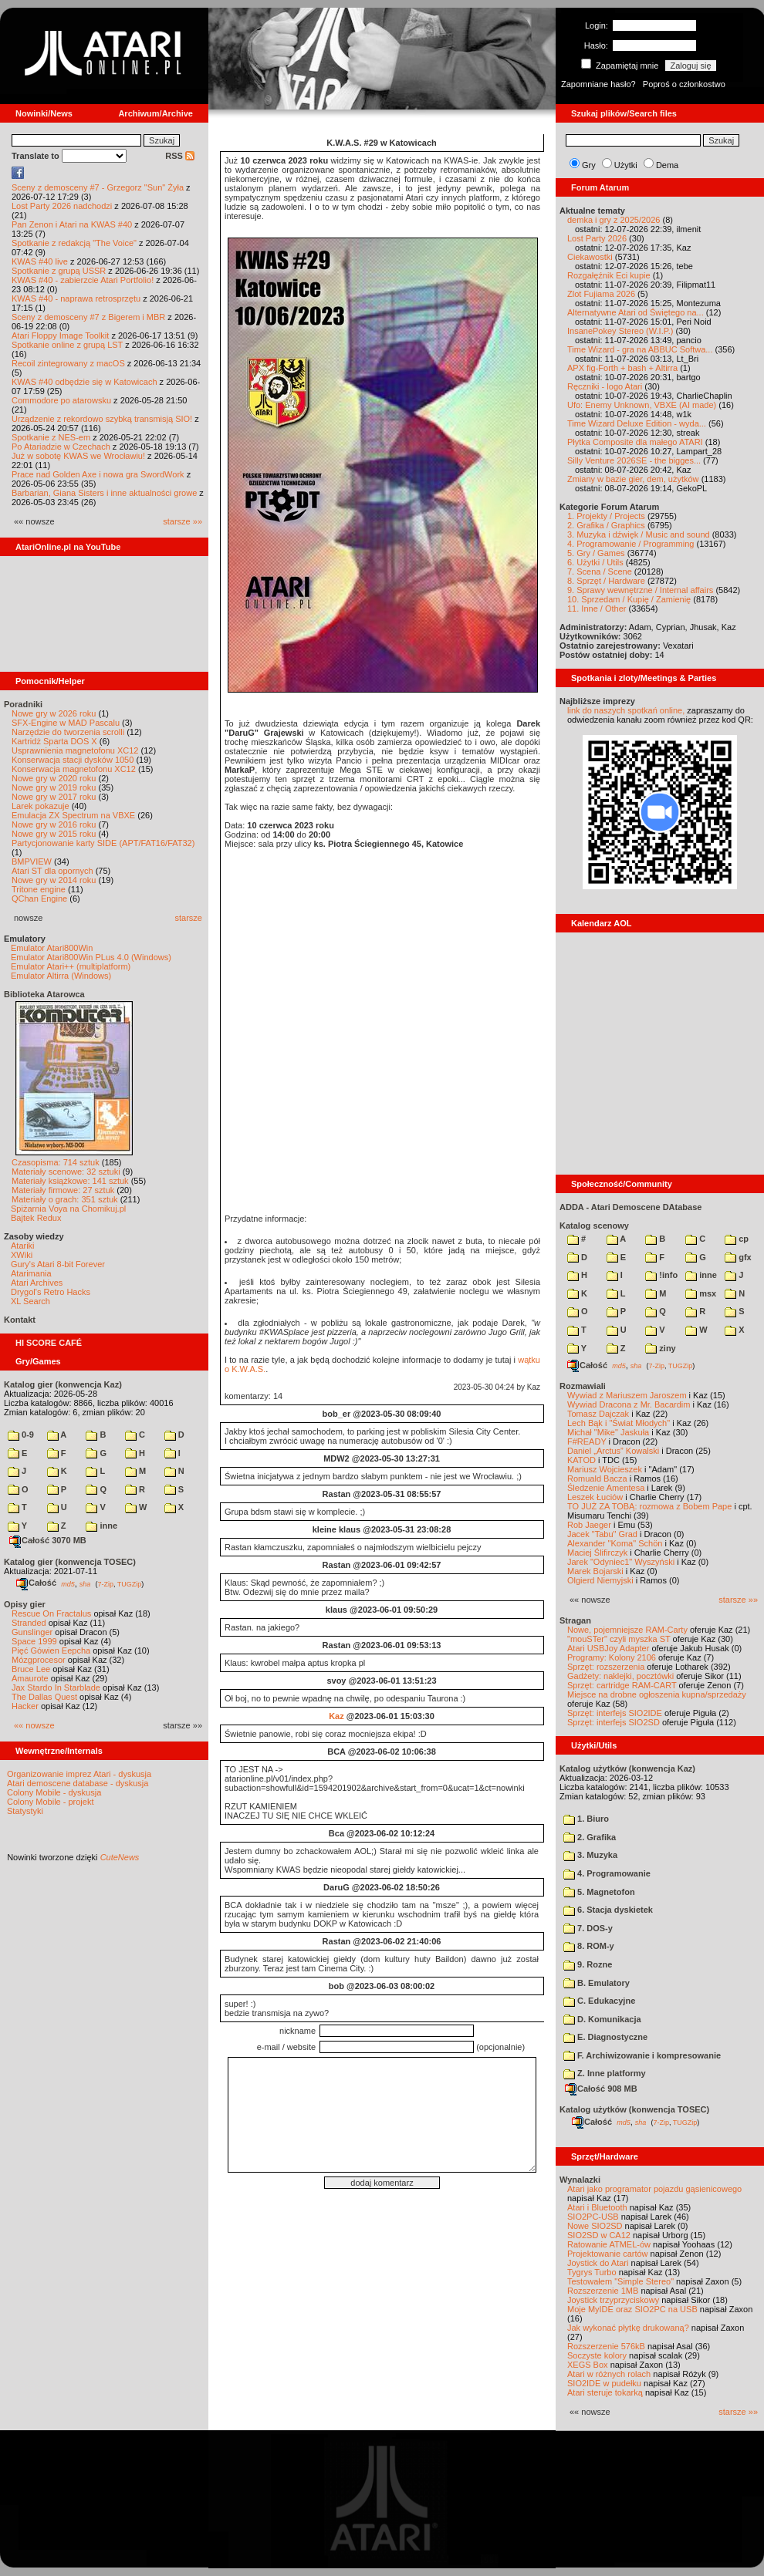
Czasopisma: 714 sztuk (56, 1162)
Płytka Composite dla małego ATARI (635, 442)
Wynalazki (579, 2179)
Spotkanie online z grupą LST (67, 344)
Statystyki (25, 1811)
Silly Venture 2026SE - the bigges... (634, 460)
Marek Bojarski (595, 1571)
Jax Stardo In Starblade (56, 1687)
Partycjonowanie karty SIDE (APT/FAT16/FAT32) (103, 843)
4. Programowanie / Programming (630, 543)
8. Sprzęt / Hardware (606, 580)
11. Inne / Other (596, 608)
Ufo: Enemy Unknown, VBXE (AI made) (641, 405)
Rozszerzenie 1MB (602, 2290)
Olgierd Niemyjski (600, 1580)
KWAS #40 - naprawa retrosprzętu (76, 298)
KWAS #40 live (40, 261)
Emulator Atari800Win (52, 948)
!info (661, 1275)
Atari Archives (37, 1282)
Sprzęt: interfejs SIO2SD (613, 1722)
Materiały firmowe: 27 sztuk (63, 1190)
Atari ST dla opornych (52, 870)
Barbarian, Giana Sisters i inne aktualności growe (104, 492)
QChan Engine (39, 898)
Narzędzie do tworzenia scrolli (68, 732)
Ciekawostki (590, 256)
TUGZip (129, 1583)
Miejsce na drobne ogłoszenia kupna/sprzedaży (656, 1694)
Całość (36, 1582)
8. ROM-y (588, 1946)
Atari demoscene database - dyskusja (77, 1783)
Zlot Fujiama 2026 (601, 293)
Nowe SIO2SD (595, 2225)
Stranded (29, 1622)
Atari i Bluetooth (597, 2207)
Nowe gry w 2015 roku (54, 833)
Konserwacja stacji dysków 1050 (73, 759)
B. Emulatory (596, 1983)
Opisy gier (25, 1604)
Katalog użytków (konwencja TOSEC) (634, 2109)
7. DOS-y (588, 1928)
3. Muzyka (590, 1855)
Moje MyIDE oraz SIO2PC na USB (632, 2309)
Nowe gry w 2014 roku (54, 880)
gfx (738, 1257)
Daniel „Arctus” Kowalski (613, 1450)
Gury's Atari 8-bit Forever (58, 1264)
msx (700, 1293)
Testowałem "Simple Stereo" (620, 2281)
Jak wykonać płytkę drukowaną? (628, 2327)
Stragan (575, 1620)
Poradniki (23, 704)
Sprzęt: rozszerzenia (605, 1666)
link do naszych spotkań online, (626, 710)
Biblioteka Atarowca (44, 994)
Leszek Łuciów (595, 1497)
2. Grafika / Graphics (606, 525)
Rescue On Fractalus (51, 1613)
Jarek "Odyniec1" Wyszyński (620, 1561)
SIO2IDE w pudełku (604, 2383)
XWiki (21, 1254)
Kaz (336, 1716)
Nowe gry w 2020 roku (54, 778)
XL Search (30, 1301)
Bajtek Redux (36, 1217)
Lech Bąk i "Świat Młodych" (618, 1423)
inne (101, 1525)
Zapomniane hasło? (598, 84)
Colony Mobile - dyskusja (54, 1792)
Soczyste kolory (597, 2355)
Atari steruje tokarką (605, 2392)
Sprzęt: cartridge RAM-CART (621, 1685)
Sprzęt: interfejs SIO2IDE (614, 1713)
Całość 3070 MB (47, 1540)
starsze (188, 917)
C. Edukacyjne (599, 2000)
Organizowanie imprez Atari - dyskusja (79, 1774)
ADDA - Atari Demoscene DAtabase (630, 1207)
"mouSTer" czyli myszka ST (619, 1639)
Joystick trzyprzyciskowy (613, 2300)
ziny (660, 1348)
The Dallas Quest (44, 1696)
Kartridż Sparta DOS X (54, 741)
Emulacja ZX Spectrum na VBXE (73, 815)
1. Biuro (586, 1818)
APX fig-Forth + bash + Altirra (622, 368)
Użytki (625, 165)
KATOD (581, 1460)
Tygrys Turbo (592, 2272)
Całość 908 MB (601, 2088)
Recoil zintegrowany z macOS (68, 363)
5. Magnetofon (599, 1892)
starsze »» (182, 521)
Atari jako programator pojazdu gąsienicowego (654, 2188)
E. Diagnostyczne (605, 2037)
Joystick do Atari (597, 2262)
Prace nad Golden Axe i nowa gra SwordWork (98, 474)
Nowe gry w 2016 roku (54, 824)
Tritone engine (39, 889)
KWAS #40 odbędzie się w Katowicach (84, 381)
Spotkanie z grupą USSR (59, 270)
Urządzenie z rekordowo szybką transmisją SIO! (102, 418)
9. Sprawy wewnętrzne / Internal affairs (640, 590)
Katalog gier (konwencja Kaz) (63, 1384)
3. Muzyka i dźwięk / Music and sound (638, 534)
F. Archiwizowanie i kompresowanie (642, 2055)
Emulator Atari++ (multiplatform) (70, 966)
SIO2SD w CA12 (598, 2235)
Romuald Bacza (597, 1478)
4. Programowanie (607, 1873)
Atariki (23, 1245)
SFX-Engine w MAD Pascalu (66, 722)
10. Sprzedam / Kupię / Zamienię (629, 599)
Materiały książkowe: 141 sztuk (70, 1180)
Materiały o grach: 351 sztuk (65, 1199)
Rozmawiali (582, 1386)
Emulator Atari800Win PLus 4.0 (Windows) (91, 957)
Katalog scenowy (594, 1225)
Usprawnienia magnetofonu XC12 (75, 750)
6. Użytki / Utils (595, 562)
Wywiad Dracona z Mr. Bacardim (628, 1404)
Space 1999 (34, 1641)
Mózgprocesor (39, 1659)
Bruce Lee (31, 1669)
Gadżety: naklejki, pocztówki (620, 1676)
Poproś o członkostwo (684, 84)
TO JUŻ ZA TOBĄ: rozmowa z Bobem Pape (649, 1506)
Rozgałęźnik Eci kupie (609, 275)
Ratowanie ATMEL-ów (609, 2244)
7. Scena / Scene (599, 571)
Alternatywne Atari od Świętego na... (635, 312)
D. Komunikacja (602, 2019)
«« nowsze (34, 1725)
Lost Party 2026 (597, 238)
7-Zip (105, 1583)
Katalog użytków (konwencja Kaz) (627, 1768)
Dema (667, 165)
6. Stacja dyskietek (608, 1909)
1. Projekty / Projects (606, 516)
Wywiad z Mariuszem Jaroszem (627, 1395)
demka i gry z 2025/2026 (613, 219)
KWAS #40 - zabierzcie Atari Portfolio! (83, 280)
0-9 (21, 1434)
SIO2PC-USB (593, 2216)
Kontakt (19, 1319)
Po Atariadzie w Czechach (61, 446)
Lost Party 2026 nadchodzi (62, 206)
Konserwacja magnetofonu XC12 (74, 769)
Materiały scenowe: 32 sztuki (66, 1171)
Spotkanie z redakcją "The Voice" (74, 243)
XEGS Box (587, 2364)
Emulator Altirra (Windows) (61, 975)
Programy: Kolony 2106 (611, 1657)
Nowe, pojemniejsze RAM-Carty (627, 1629)
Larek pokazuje (40, 806)
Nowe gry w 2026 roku (54, 713)
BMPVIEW (32, 861)
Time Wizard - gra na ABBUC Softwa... (639, 349)
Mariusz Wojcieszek (604, 1469)
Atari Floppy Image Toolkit (61, 335)
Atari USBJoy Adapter (608, 1648)
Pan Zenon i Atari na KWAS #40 (72, 224)
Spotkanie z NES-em (51, 437)
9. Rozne (587, 1964)
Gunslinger (32, 1632)
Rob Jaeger (589, 1524)
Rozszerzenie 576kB (606, 2346)
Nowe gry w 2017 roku (54, 796)
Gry (589, 165)
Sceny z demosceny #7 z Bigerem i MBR (88, 317)
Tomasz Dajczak (598, 1413)
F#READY (587, 1441)
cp (737, 1238)
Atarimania (31, 1273)
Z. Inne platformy (604, 2073)
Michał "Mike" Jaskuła (608, 1432)
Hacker (25, 1706)
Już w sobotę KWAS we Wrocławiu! (78, 455)
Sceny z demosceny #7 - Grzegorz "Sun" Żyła (98, 187)
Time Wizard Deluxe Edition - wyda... (636, 423)
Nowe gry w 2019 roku (54, 787)
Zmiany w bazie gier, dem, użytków (633, 479)
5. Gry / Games (596, 553)
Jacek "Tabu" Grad (602, 1534)
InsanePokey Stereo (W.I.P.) (620, 330)
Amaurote (30, 1678)
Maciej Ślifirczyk (597, 1552)
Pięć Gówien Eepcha (51, 1650)
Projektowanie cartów (607, 2253)
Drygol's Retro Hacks (50, 1291)
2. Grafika (589, 1837)
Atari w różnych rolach (609, 2374)
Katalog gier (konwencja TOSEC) (70, 1561)
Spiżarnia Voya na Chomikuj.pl (68, 1208)
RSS (179, 155)
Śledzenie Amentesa (605, 1487)
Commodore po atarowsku (61, 400)
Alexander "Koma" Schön (614, 1543)
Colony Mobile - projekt (50, 1801)
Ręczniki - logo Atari (604, 386)
